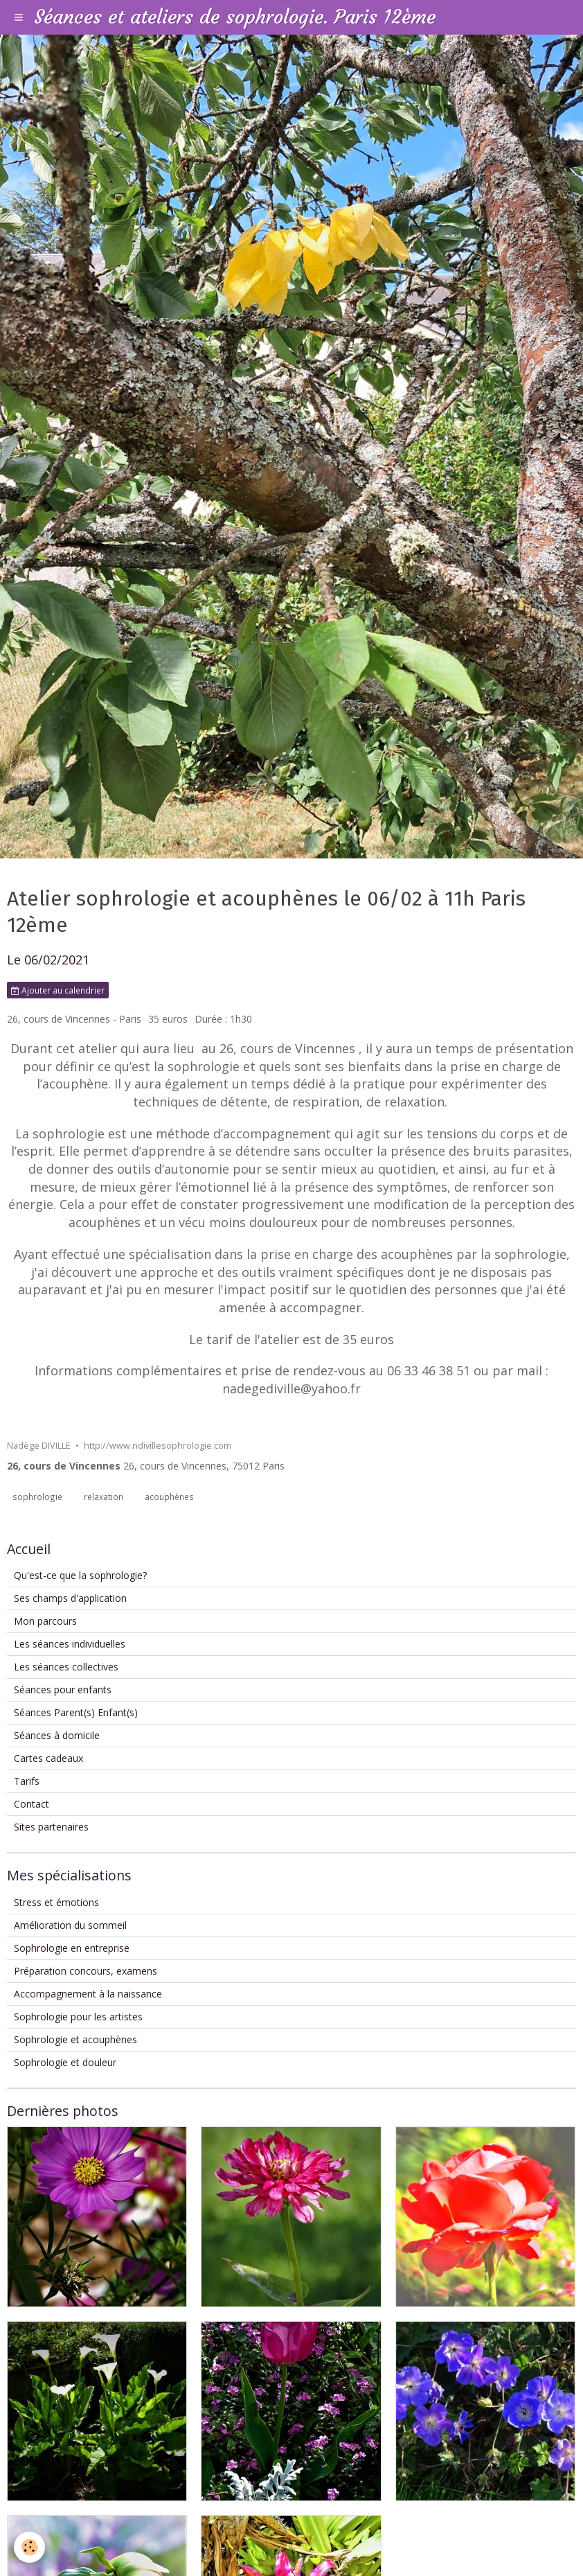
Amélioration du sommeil (70, 1925)
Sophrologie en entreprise (71, 1948)
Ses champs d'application (70, 1598)
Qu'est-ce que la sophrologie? (80, 1575)
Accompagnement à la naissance (88, 1993)
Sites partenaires (51, 1826)
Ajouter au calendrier (58, 990)
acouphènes (169, 1496)
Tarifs (26, 1781)
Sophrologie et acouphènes (75, 2039)
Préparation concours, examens (85, 1970)
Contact (31, 1803)
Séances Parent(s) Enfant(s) (76, 1712)
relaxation (103, 1496)
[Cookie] (29, 2547)
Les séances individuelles (69, 1643)
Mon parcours (45, 1620)
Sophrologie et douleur (65, 2062)
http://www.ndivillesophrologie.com (157, 1446)
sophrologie (37, 1496)
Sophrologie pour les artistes (78, 2016)
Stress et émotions (56, 1902)
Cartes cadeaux (48, 1758)
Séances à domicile (57, 1735)
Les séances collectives (66, 1666)
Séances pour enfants (62, 1689)
